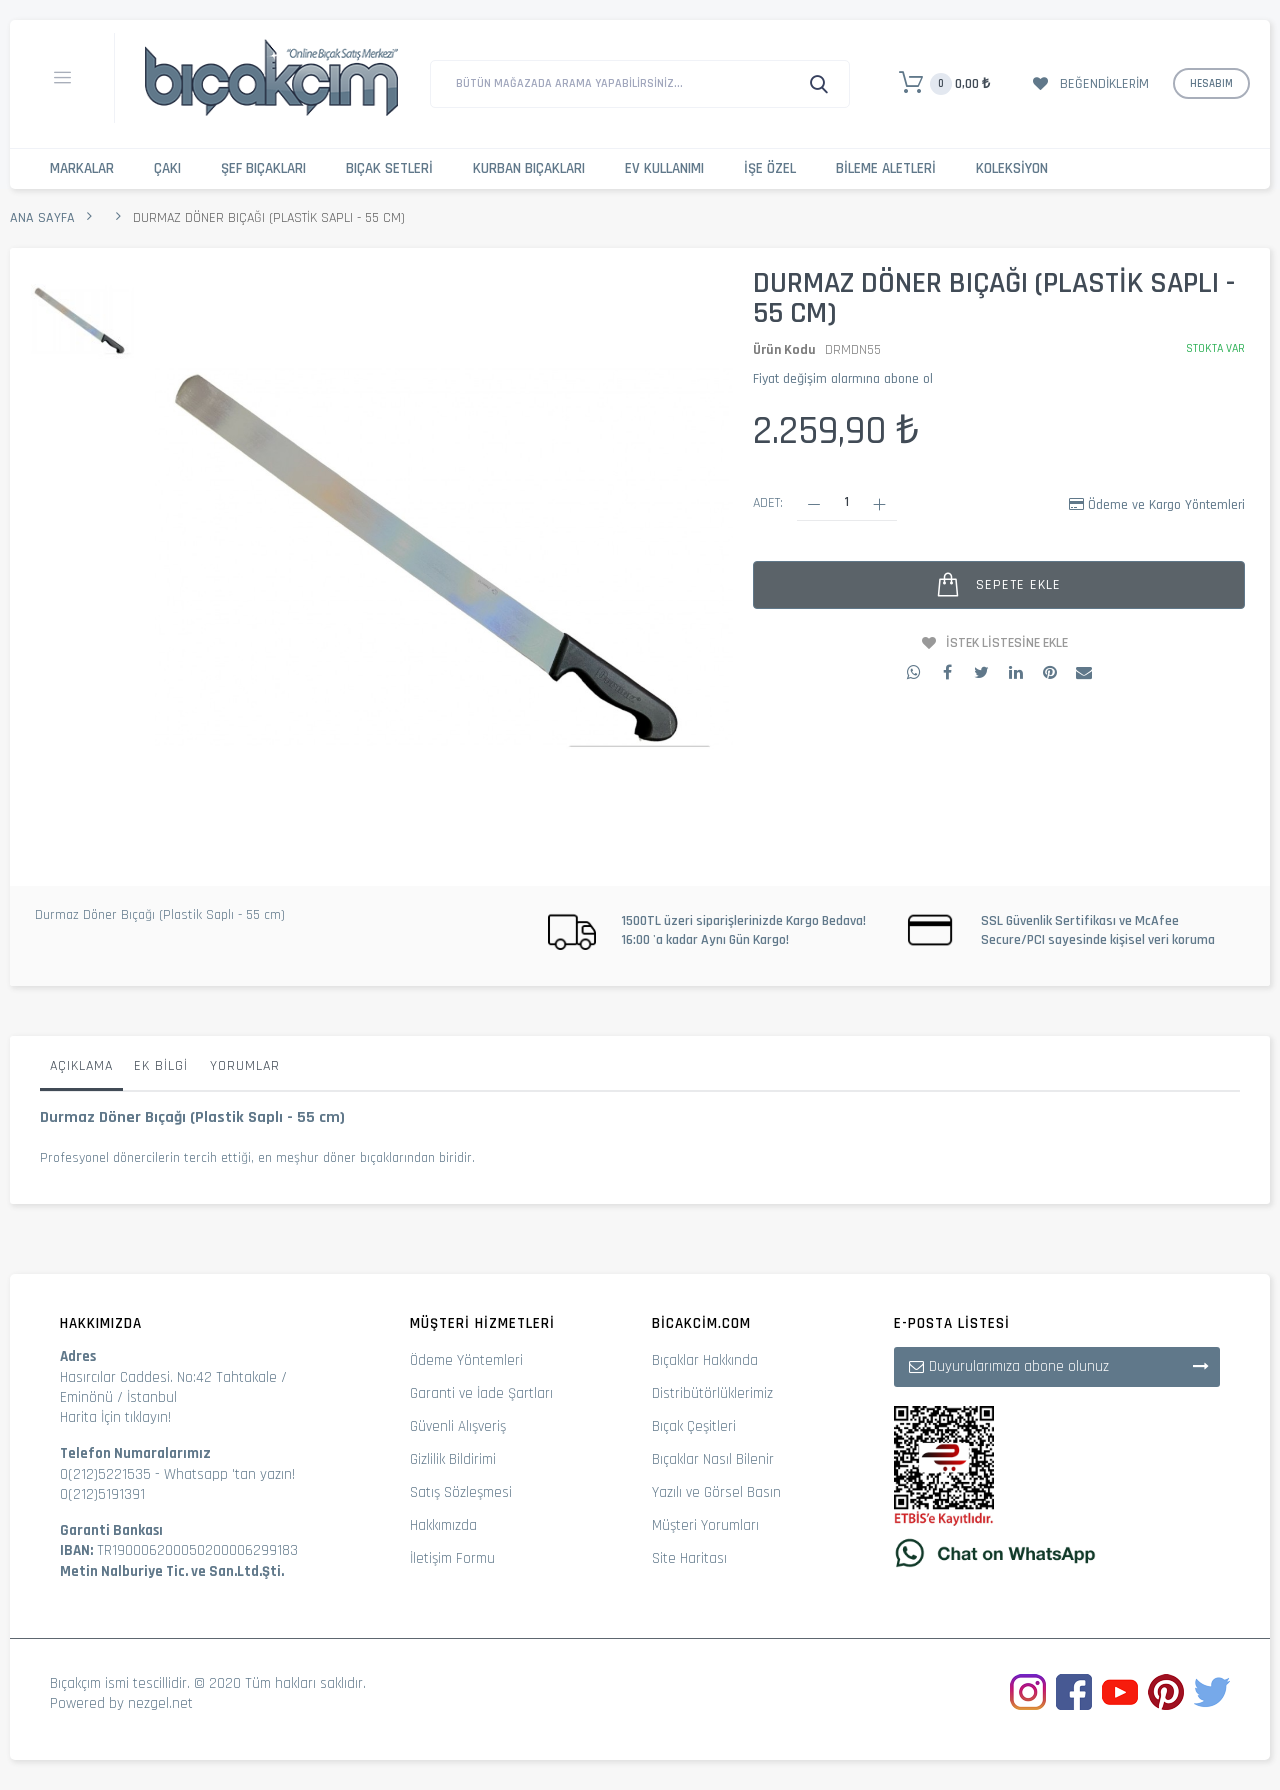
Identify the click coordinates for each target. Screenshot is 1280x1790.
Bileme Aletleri (886, 168)
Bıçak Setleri (389, 168)
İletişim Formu (452, 1558)
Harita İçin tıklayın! (115, 1417)
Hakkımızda (443, 1525)
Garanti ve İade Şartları (481, 1393)
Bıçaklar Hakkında (705, 1360)
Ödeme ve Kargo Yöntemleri (1166, 505)
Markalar (82, 168)
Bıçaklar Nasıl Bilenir (713, 1459)
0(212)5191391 (102, 1494)
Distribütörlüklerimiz (712, 1393)
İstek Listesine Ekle (1007, 643)
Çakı (167, 168)
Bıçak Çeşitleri (694, 1426)
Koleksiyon (1012, 168)
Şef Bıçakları (263, 168)
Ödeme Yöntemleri (466, 1360)
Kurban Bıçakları (529, 168)
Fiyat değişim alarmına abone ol (843, 379)
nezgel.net (160, 1703)
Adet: (768, 503)
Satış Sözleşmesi (461, 1492)
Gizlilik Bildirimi (453, 1459)
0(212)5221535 (105, 1474)
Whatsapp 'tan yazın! (229, 1474)
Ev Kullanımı (664, 168)
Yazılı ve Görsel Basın (716, 1492)
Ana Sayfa (42, 218)
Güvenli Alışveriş (458, 1426)
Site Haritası (689, 1558)
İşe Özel (770, 168)
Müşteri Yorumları (705, 1525)
